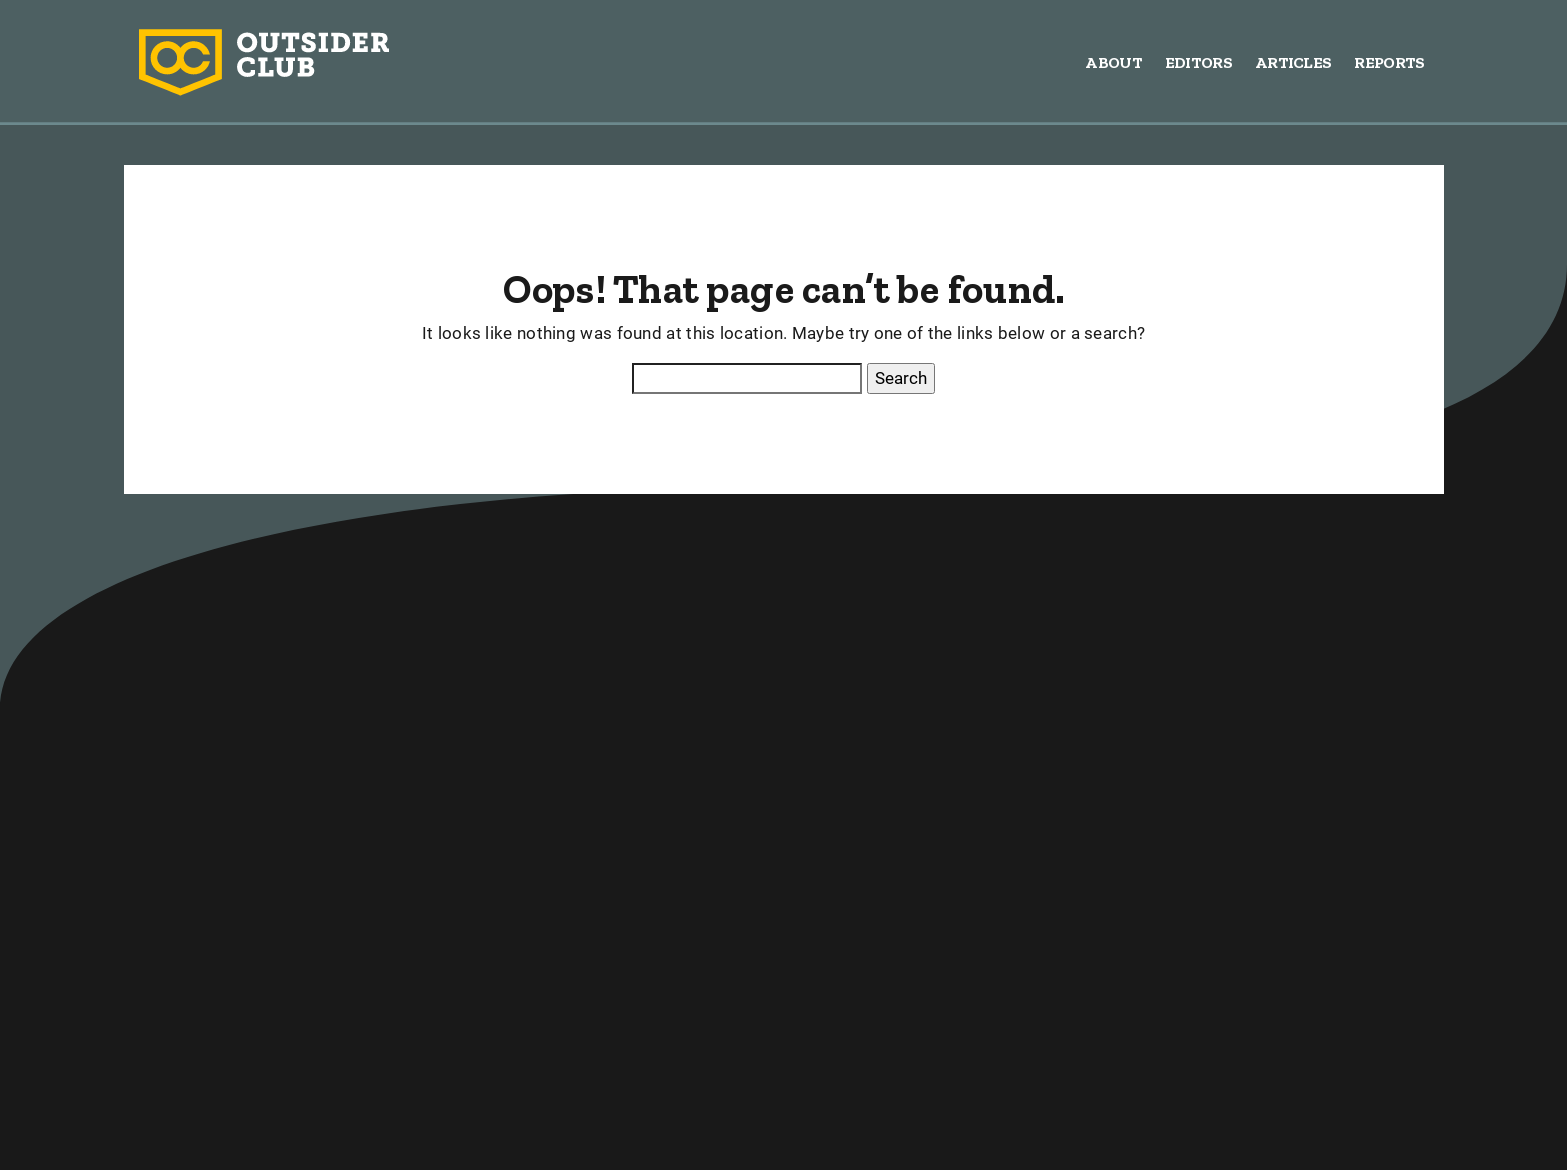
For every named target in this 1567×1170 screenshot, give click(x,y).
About (1113, 62)
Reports (1389, 62)
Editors (1198, 62)
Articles (1293, 62)
